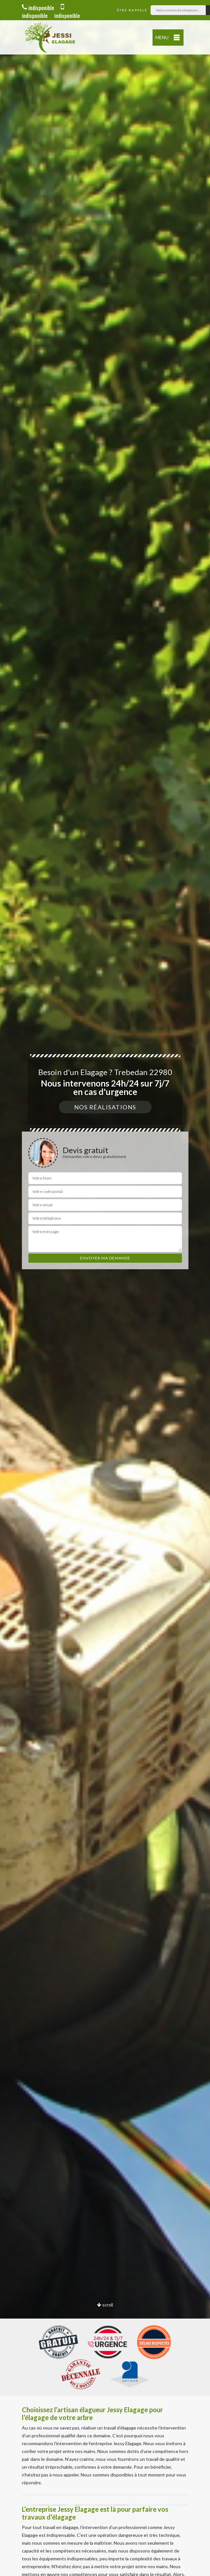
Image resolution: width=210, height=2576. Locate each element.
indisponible (38, 8)
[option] (105, 1288)
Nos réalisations (105, 1107)
